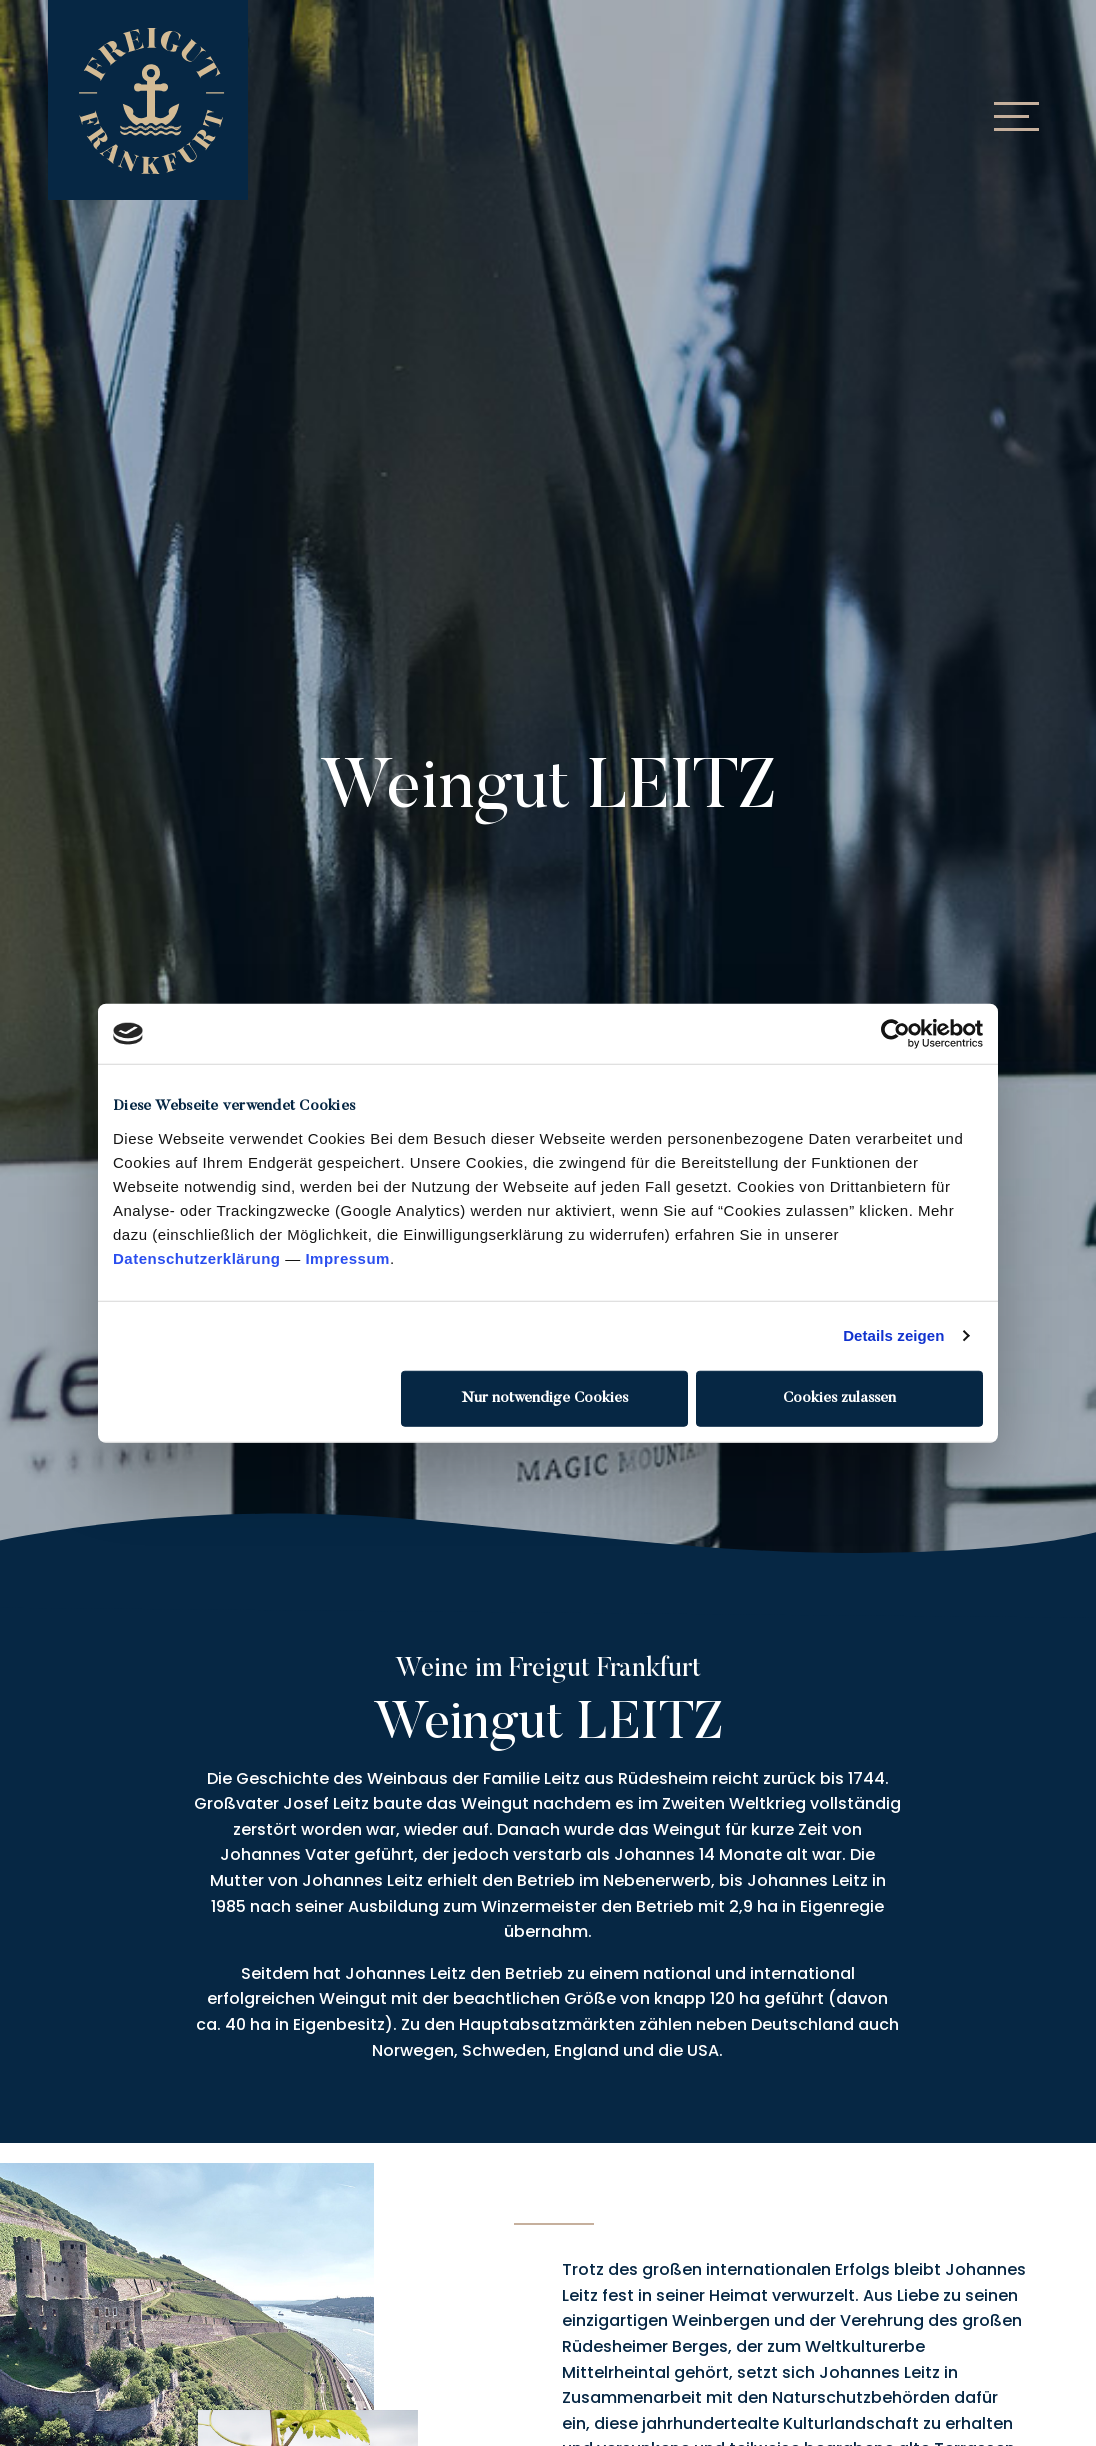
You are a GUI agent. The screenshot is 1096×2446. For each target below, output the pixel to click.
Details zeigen (893, 1335)
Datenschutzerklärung (197, 1257)
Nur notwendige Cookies (545, 1397)
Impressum (347, 1257)
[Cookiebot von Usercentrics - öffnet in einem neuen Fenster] (895, 1034)
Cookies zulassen (839, 1397)
